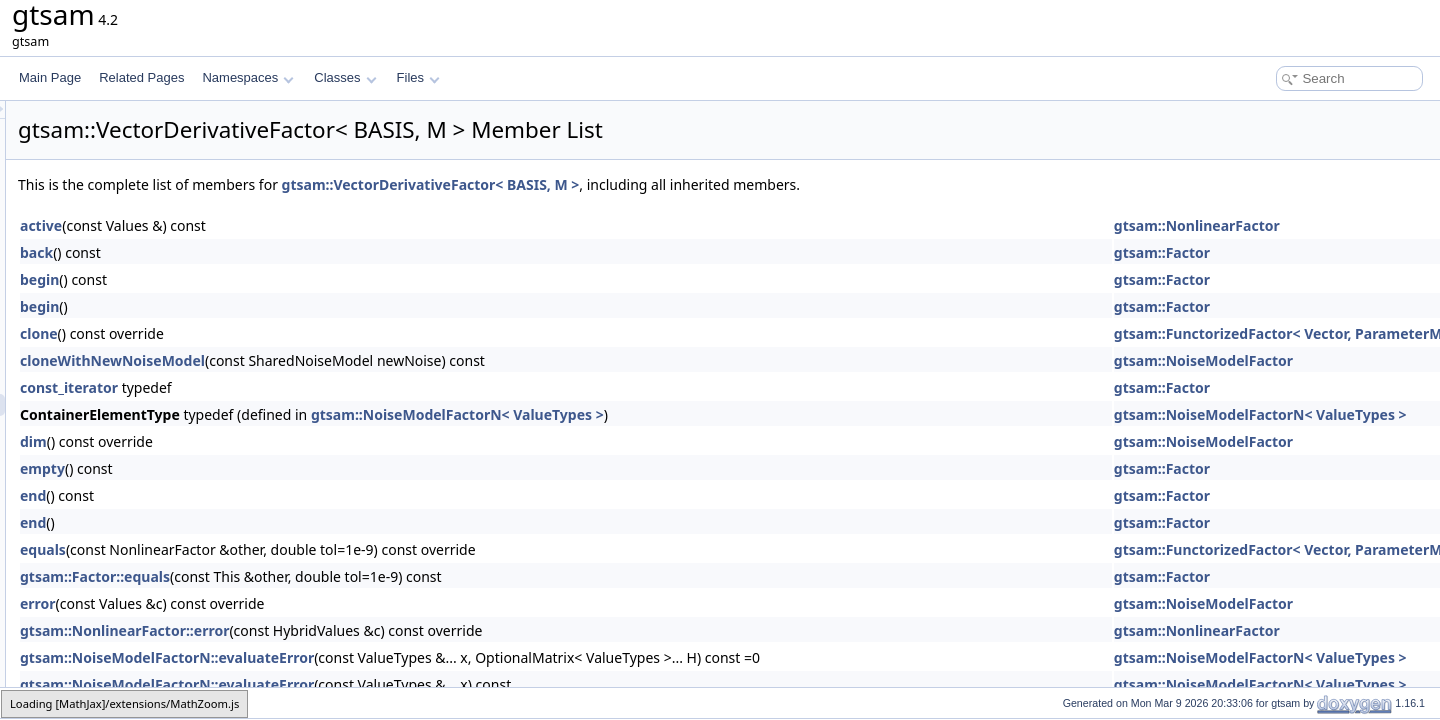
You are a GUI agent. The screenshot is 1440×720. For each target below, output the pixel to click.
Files (418, 77)
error (288, 603)
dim (283, 441)
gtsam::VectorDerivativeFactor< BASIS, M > (681, 184)
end (283, 495)
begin (289, 279)
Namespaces (247, 77)
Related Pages (141, 77)
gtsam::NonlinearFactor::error (374, 630)
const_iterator (319, 387)
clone (289, 333)
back (286, 252)
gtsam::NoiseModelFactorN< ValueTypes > (707, 414)
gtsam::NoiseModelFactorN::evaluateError (417, 657)
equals (293, 549)
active (291, 225)
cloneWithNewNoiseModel (362, 360)
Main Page (50, 77)
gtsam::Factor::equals (345, 576)
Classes (345, 77)
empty (292, 468)
